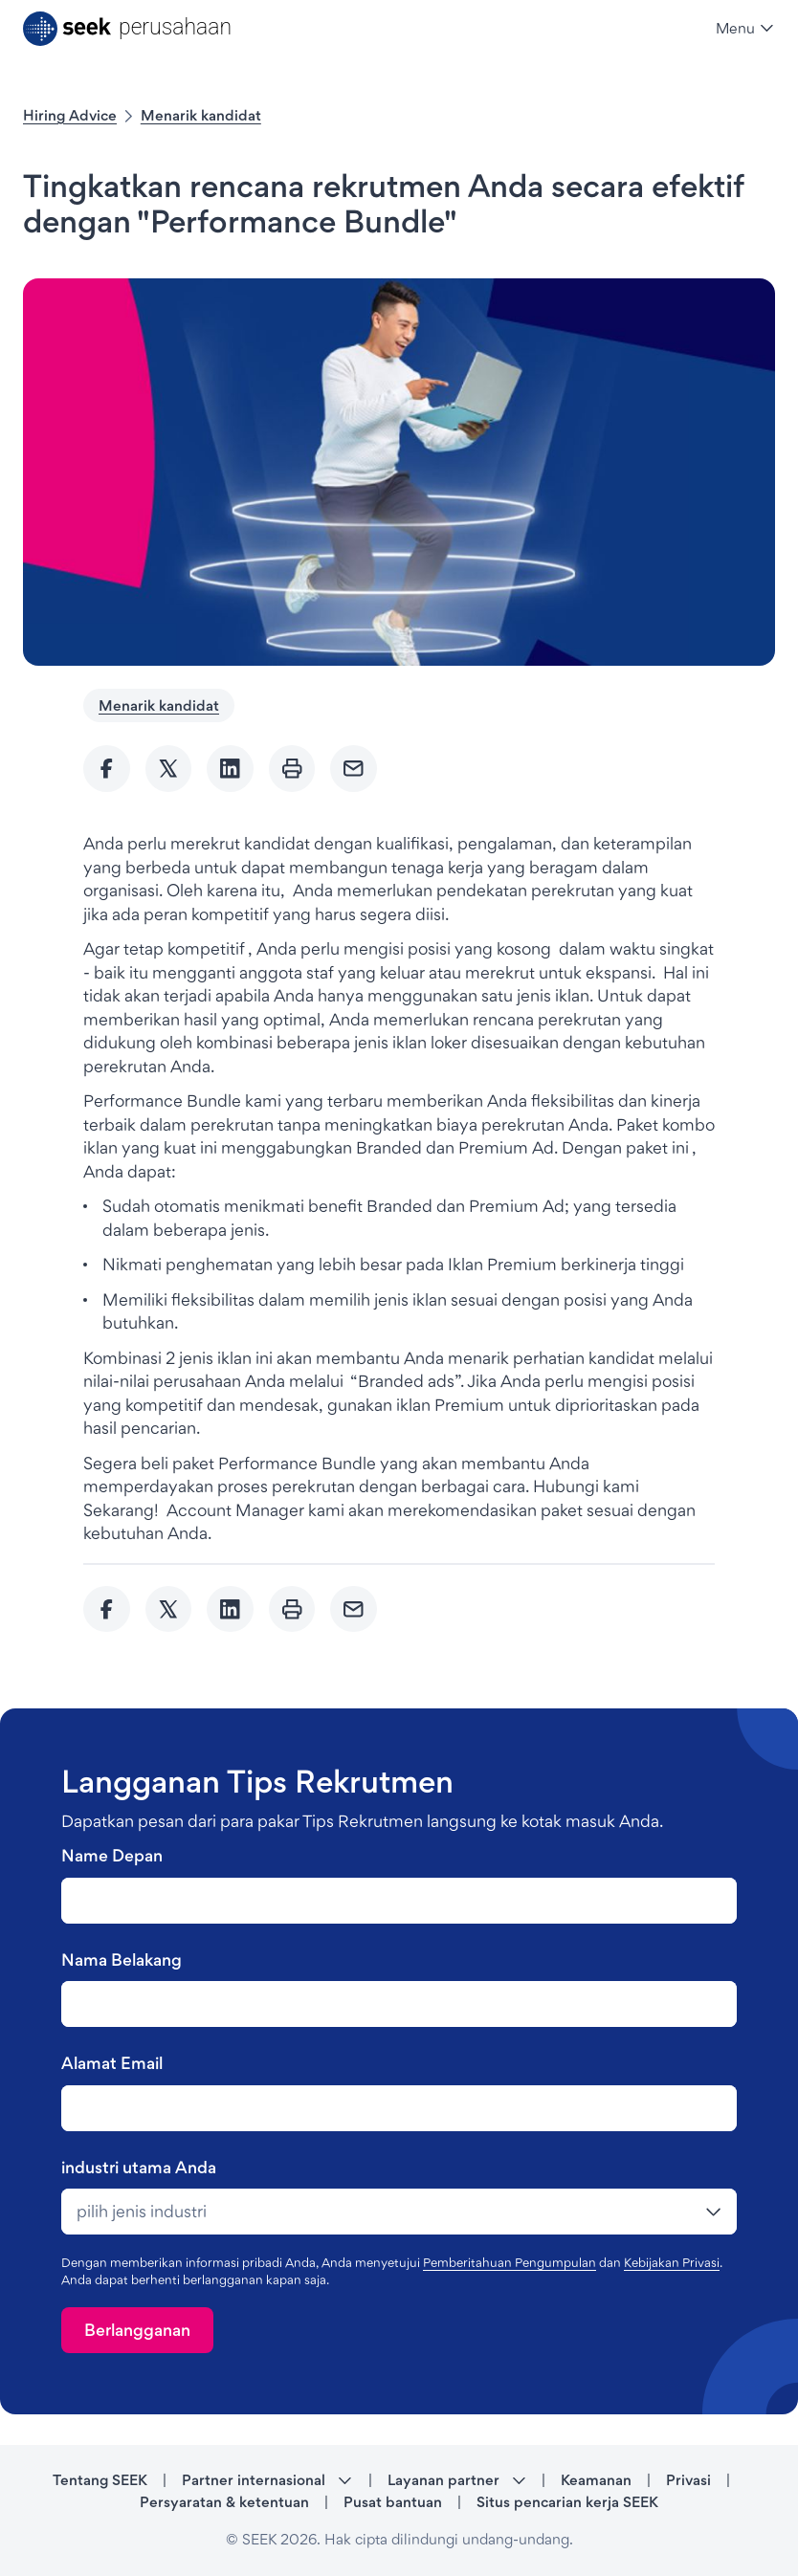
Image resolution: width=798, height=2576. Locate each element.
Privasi (688, 2480)
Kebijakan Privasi (672, 2262)
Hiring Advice (70, 115)
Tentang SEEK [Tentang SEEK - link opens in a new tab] (100, 2480)
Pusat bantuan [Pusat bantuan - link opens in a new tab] (393, 2502)
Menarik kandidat (201, 115)
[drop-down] (399, 2212)
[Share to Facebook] (106, 768)
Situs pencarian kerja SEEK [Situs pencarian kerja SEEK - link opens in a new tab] (567, 2502)
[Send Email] (353, 768)
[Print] (292, 768)
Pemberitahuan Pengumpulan (509, 2262)
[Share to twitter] (168, 768)
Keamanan (596, 2480)
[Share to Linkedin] (230, 768)
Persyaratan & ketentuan (224, 2502)
